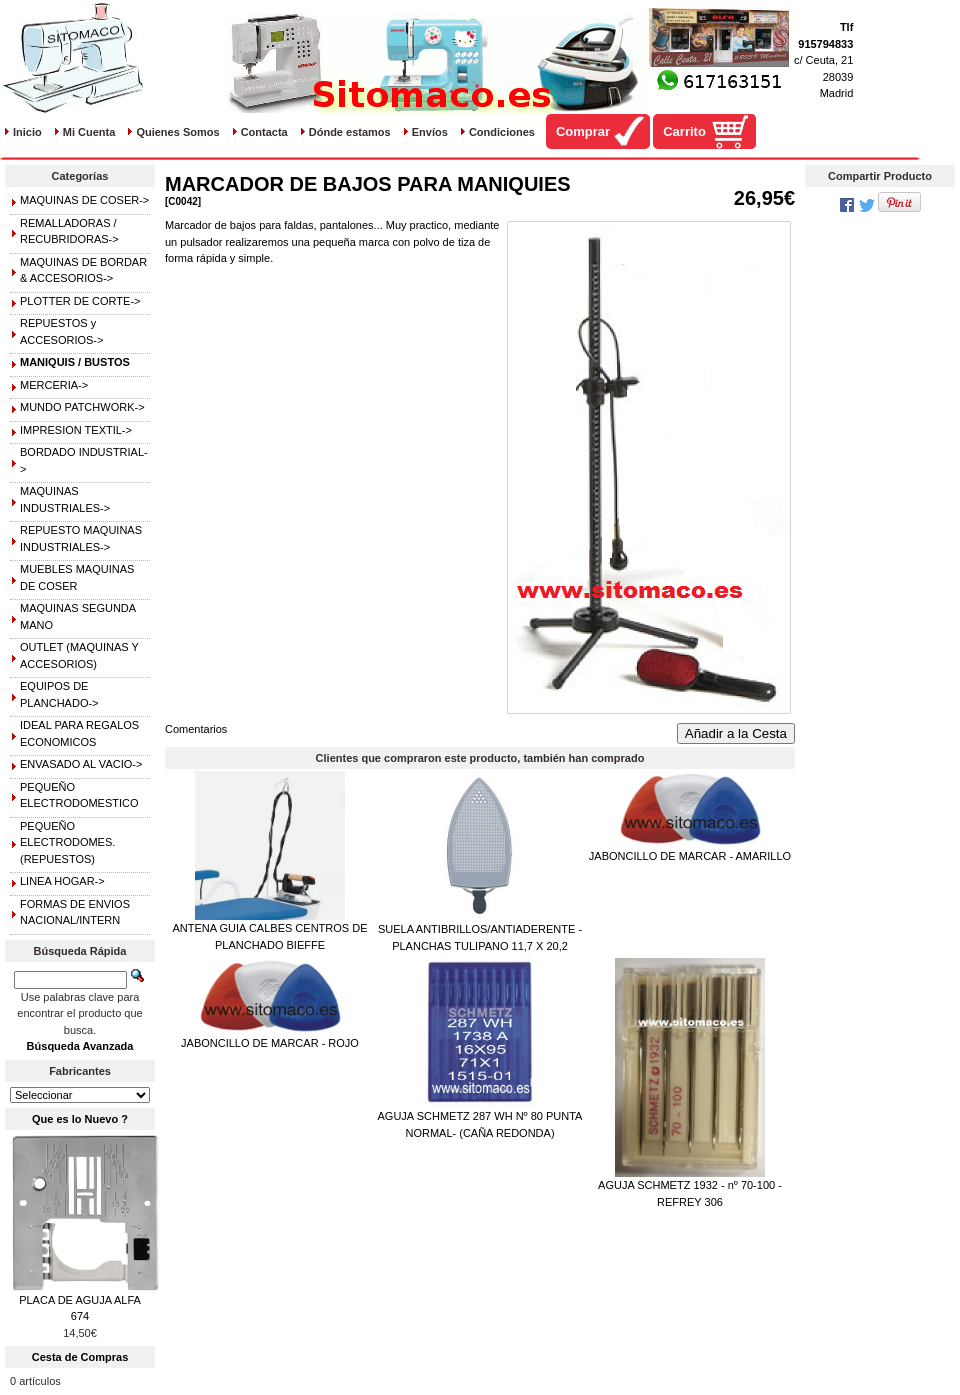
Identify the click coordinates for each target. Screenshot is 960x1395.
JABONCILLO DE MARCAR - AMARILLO (690, 856)
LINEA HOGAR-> (62, 881)
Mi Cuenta (89, 132)
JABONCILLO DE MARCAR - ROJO (270, 1043)
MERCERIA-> (54, 385)
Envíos (430, 132)
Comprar (583, 131)
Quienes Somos (177, 132)
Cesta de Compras (80, 1357)
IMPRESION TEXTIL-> (76, 430)
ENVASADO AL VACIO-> (81, 764)
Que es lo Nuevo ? (80, 1119)
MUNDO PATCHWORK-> (82, 407)
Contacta (264, 132)
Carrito (684, 131)
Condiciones (502, 132)
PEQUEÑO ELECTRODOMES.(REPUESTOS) (67, 842)
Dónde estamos (350, 132)
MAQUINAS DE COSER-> (84, 200)
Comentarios (196, 729)
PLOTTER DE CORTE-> (80, 301)
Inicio (27, 132)
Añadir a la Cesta (736, 733)
